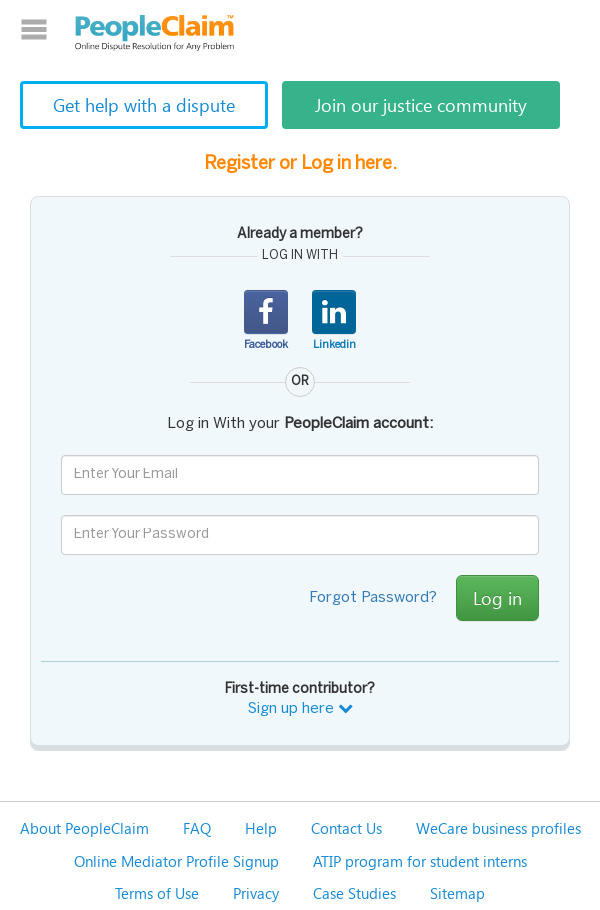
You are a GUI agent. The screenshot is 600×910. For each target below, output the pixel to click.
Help (261, 828)
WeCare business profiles (498, 828)
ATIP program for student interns (420, 861)
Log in (497, 598)
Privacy (256, 893)
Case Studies (354, 893)
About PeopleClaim (84, 828)
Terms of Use (157, 893)
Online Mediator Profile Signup (176, 861)
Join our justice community (421, 105)
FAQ (197, 828)
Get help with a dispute (144, 105)
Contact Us (346, 828)
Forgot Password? (373, 598)
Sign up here (300, 709)
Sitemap (457, 893)
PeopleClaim (155, 33)
